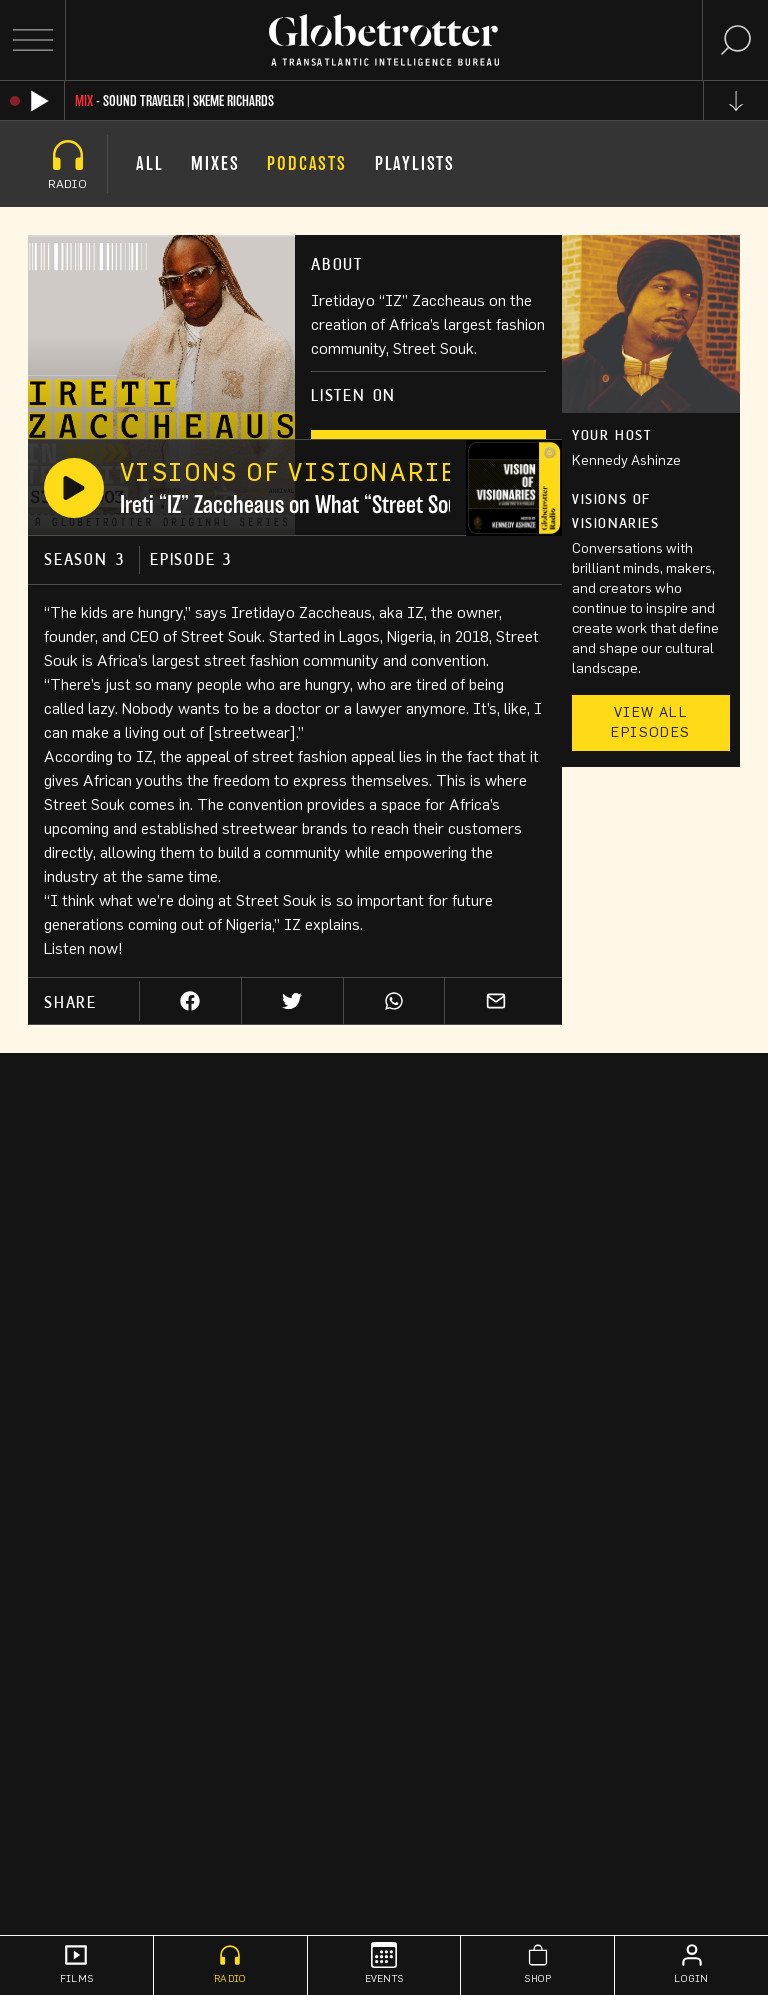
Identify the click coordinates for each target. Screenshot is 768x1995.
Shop (537, 1963)
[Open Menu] (32, 40)
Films (76, 1963)
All (149, 163)
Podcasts (306, 163)
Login (691, 1963)
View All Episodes (650, 723)
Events (384, 1963)
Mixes (215, 163)
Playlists (415, 163)
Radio (230, 1963)
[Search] (735, 40)
